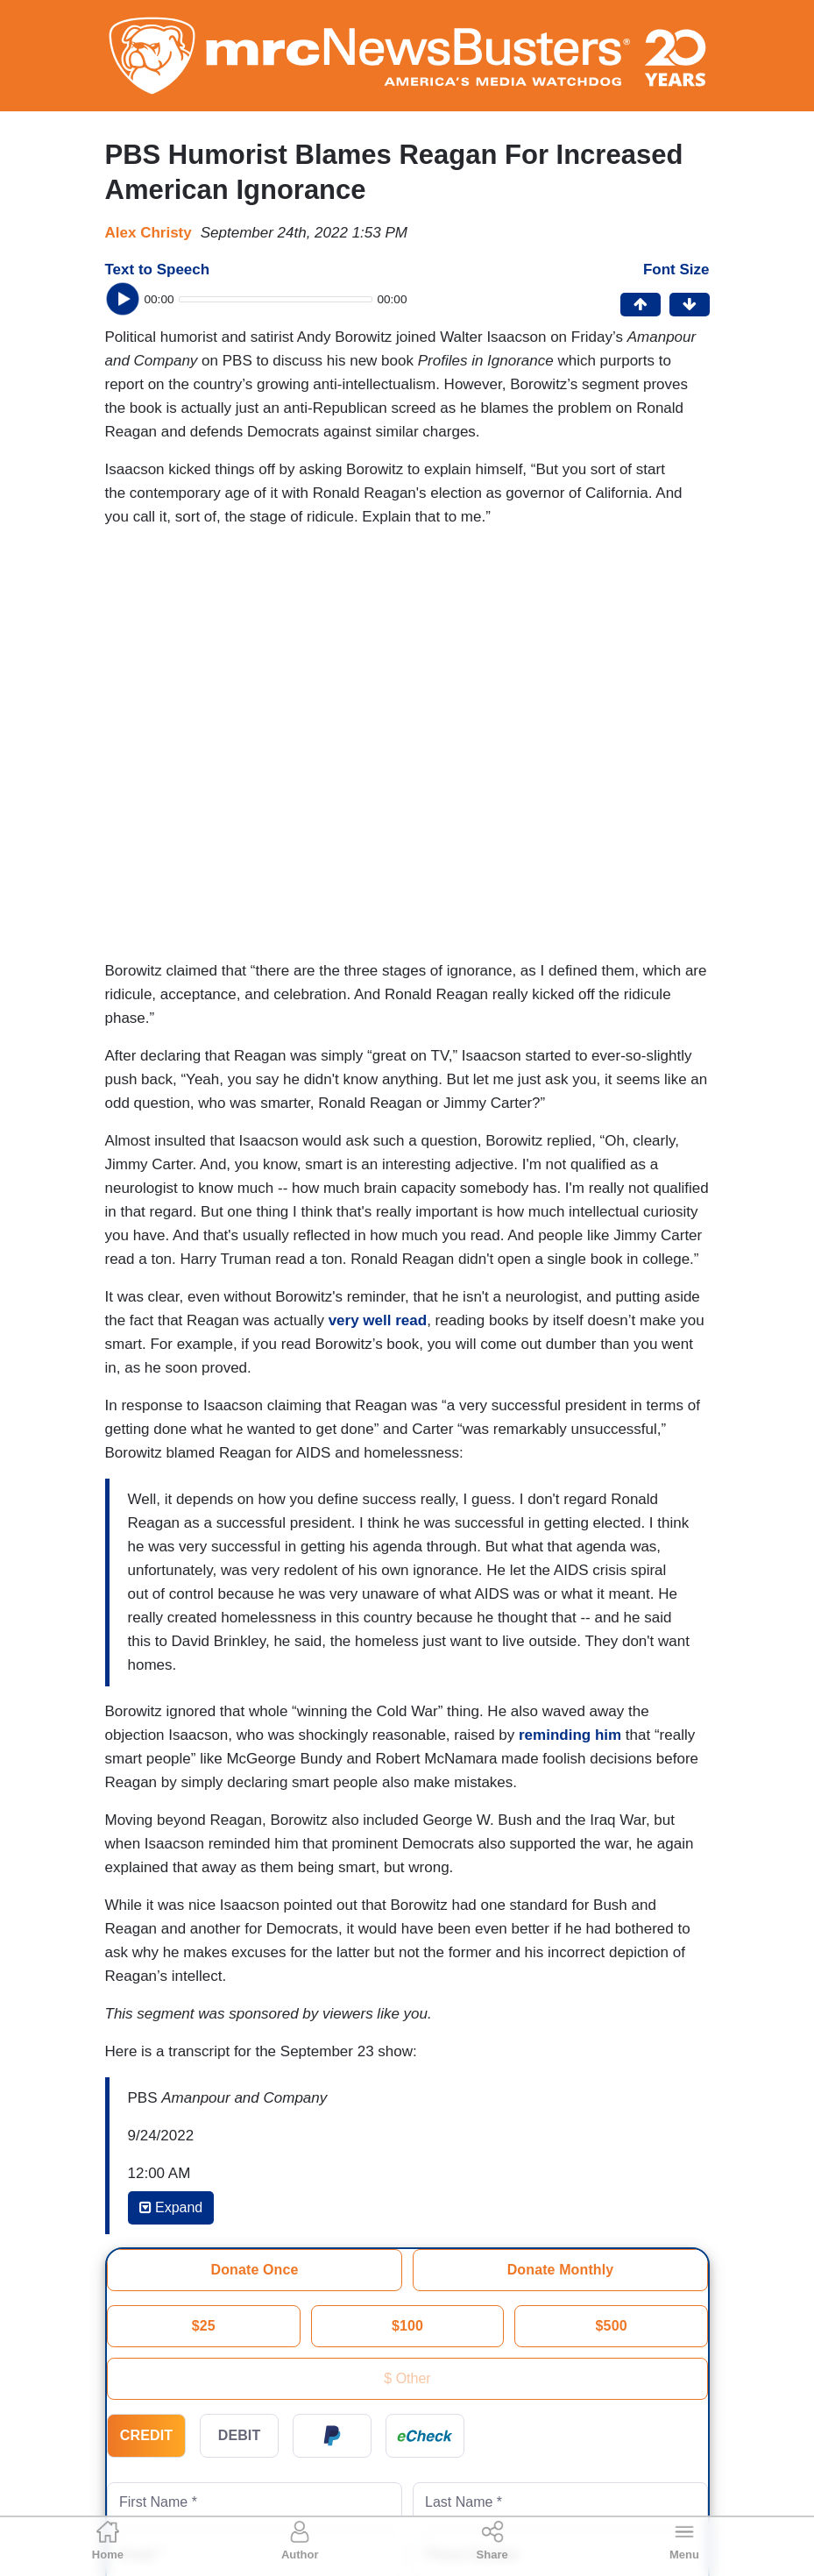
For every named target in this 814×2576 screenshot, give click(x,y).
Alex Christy (148, 232)
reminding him (570, 1735)
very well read (378, 1320)
